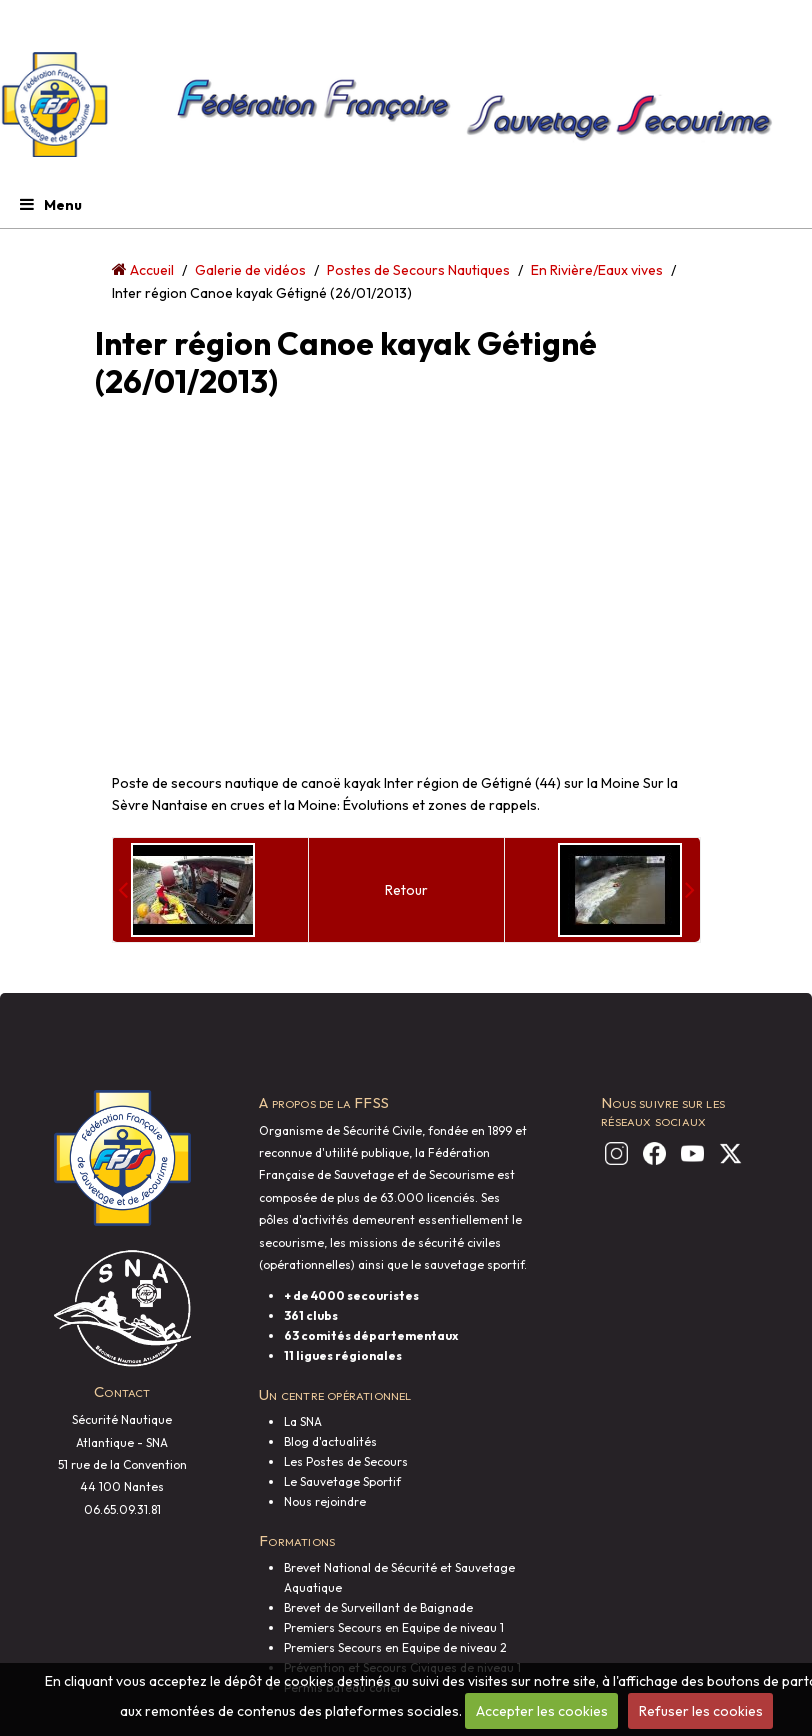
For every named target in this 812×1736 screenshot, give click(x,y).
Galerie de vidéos (250, 270)
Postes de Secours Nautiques (418, 270)
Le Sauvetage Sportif (342, 1481)
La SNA (303, 1421)
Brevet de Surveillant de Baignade (378, 1607)
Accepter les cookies (542, 1711)
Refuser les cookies (701, 1711)
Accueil (152, 270)
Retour (406, 890)
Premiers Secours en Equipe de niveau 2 (395, 1647)
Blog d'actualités (330, 1441)
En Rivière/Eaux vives (597, 270)
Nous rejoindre (325, 1501)
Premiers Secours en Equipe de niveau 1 (394, 1627)
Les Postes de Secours (346, 1461)
